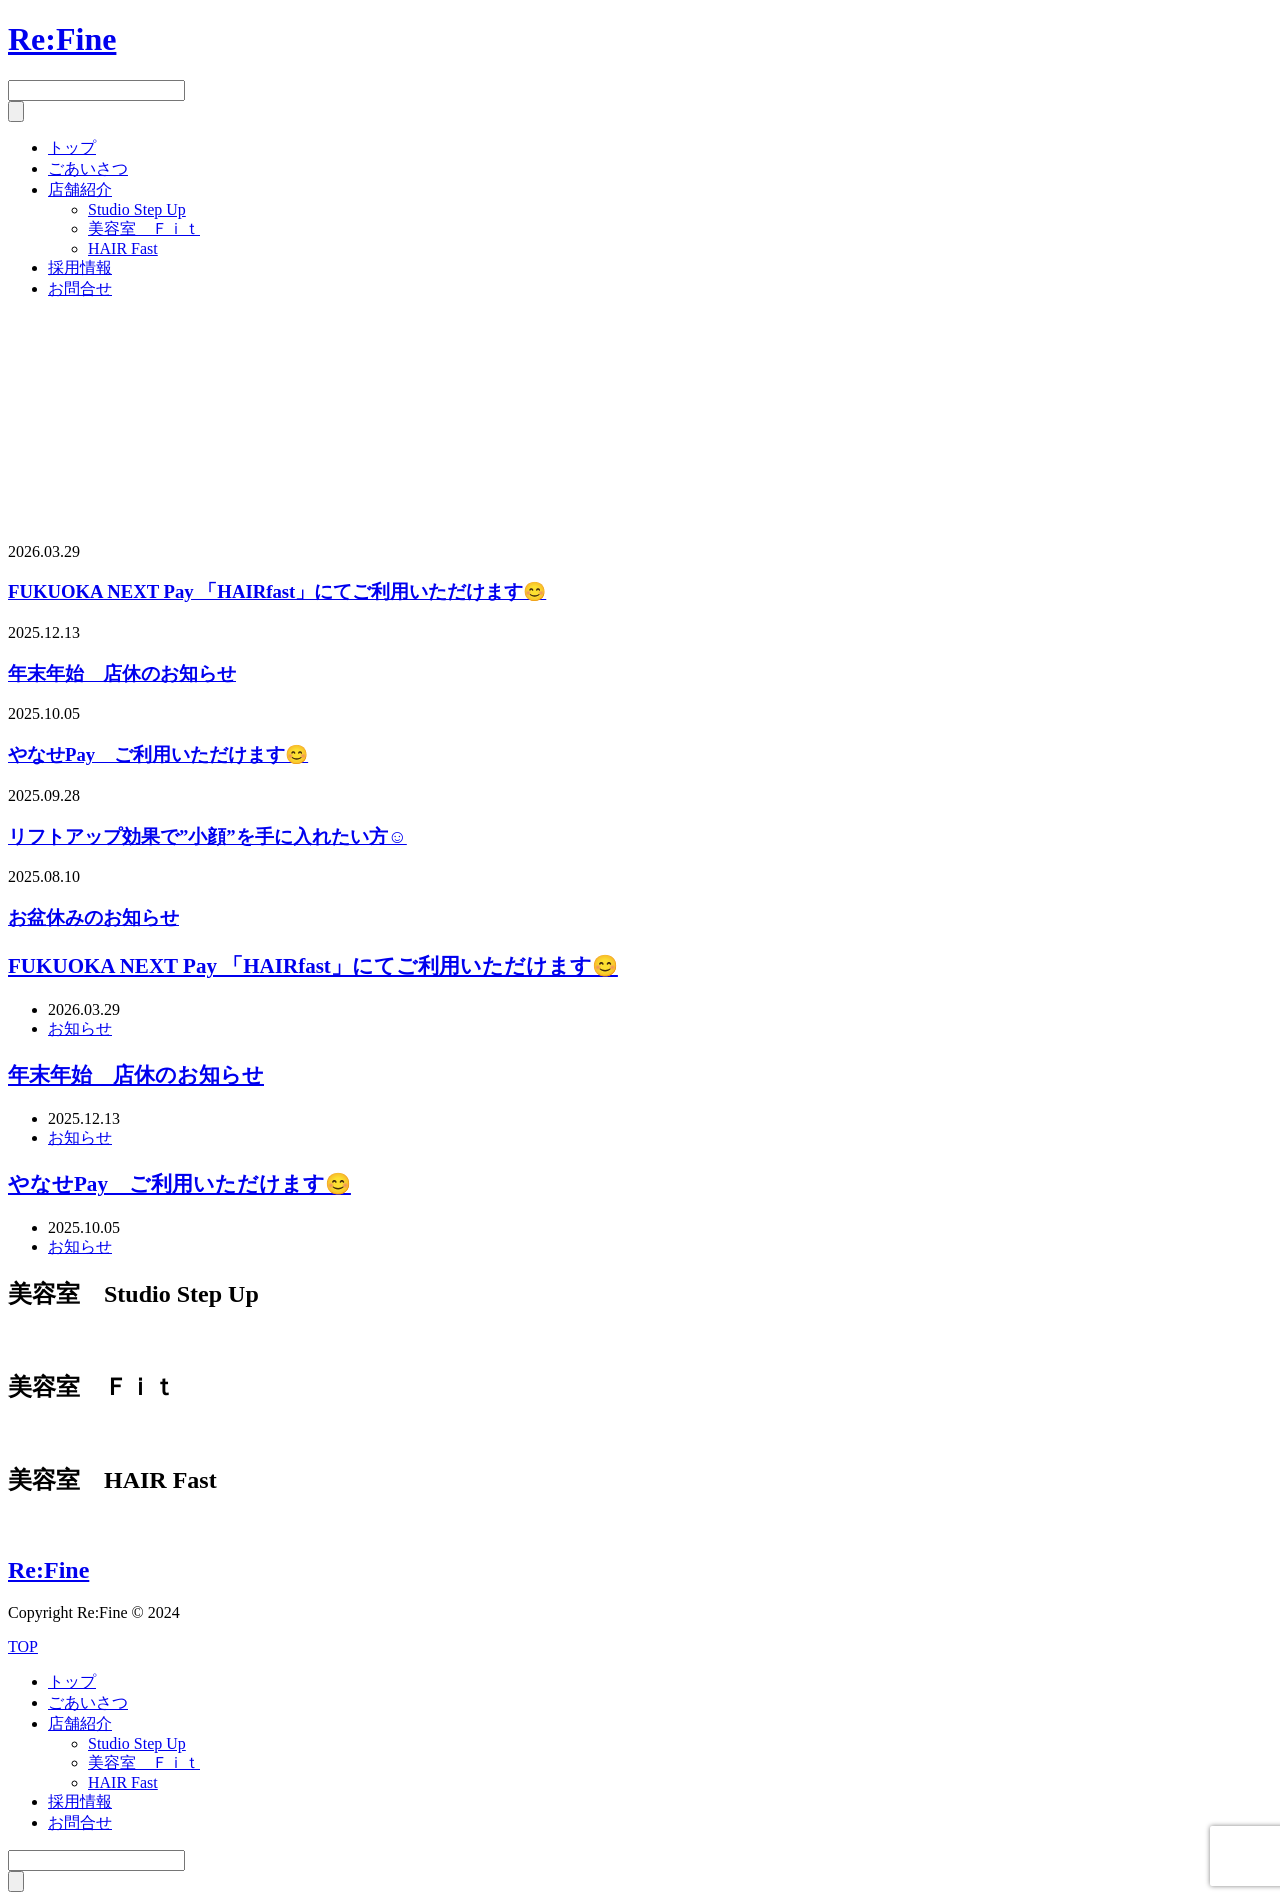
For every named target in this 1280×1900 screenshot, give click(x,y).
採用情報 (80, 267)
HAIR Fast (123, 248)
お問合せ (80, 288)
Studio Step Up (137, 209)
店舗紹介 (80, 189)
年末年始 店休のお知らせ (122, 673)
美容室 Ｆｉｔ (144, 228)
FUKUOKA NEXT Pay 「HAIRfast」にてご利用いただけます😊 (277, 591)
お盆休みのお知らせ (93, 917)
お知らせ (80, 1028)
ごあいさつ (88, 168)
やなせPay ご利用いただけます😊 (158, 754)
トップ (72, 147)
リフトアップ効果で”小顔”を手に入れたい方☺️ (207, 836)
